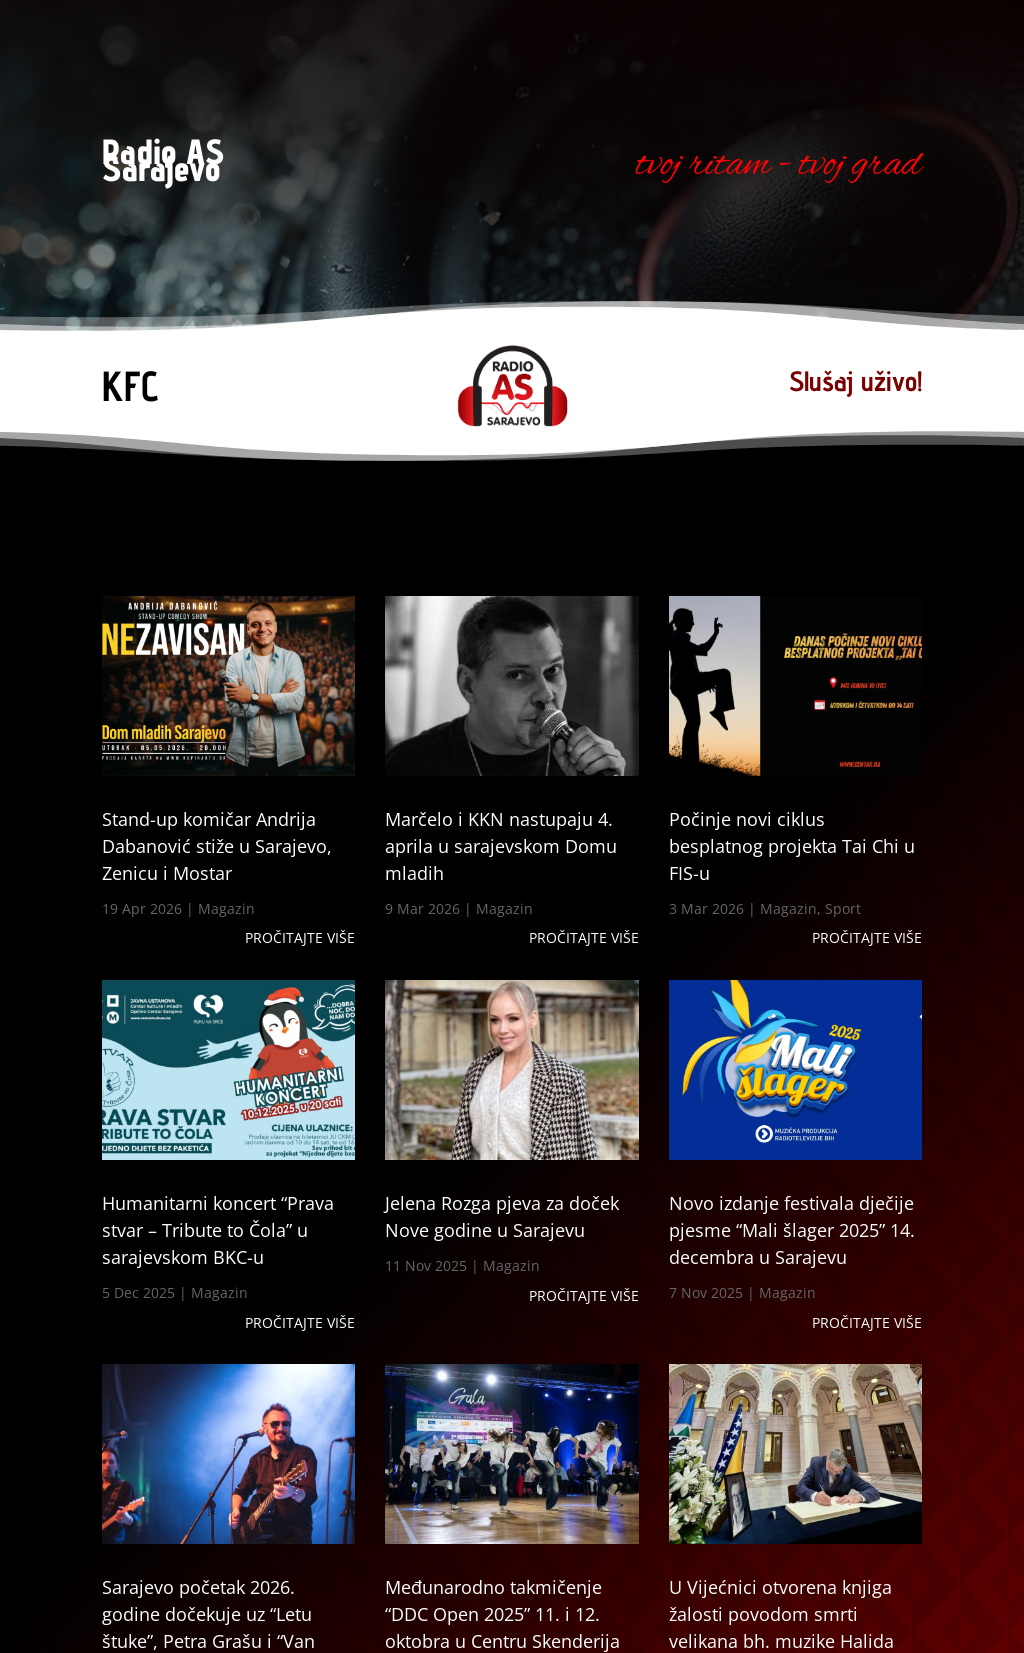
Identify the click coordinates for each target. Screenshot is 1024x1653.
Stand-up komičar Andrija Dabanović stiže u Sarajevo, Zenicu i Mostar (217, 846)
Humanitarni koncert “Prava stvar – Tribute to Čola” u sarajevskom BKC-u (218, 1230)
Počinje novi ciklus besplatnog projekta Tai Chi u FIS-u (792, 846)
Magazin (226, 908)
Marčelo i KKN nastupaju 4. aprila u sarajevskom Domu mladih (501, 846)
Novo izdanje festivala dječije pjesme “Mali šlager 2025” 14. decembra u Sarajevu (792, 1230)
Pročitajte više (300, 937)
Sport (843, 908)
